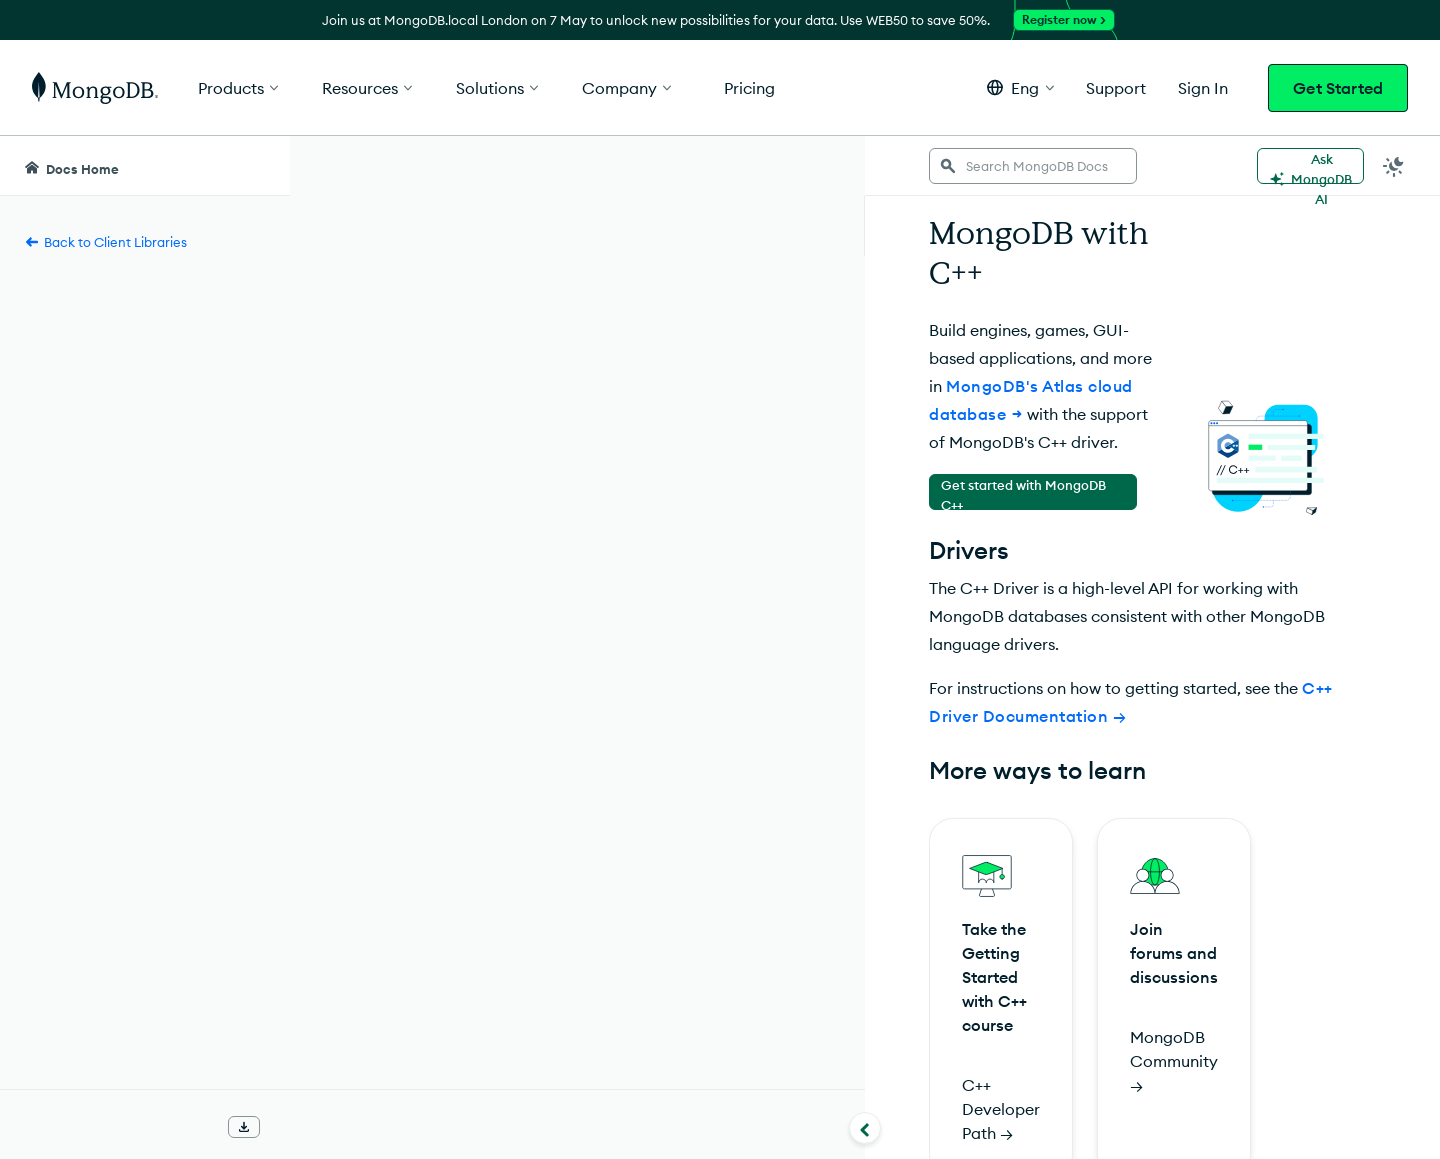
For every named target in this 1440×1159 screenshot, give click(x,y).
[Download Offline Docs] (244, 1127)
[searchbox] (601, 166)
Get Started (1338, 88)
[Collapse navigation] (290, 1128)
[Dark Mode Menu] (1394, 166)
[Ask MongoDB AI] (1310, 166)
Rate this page (398, 1046)
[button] (1020, 87)
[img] (366, 1083)
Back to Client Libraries (105, 242)
